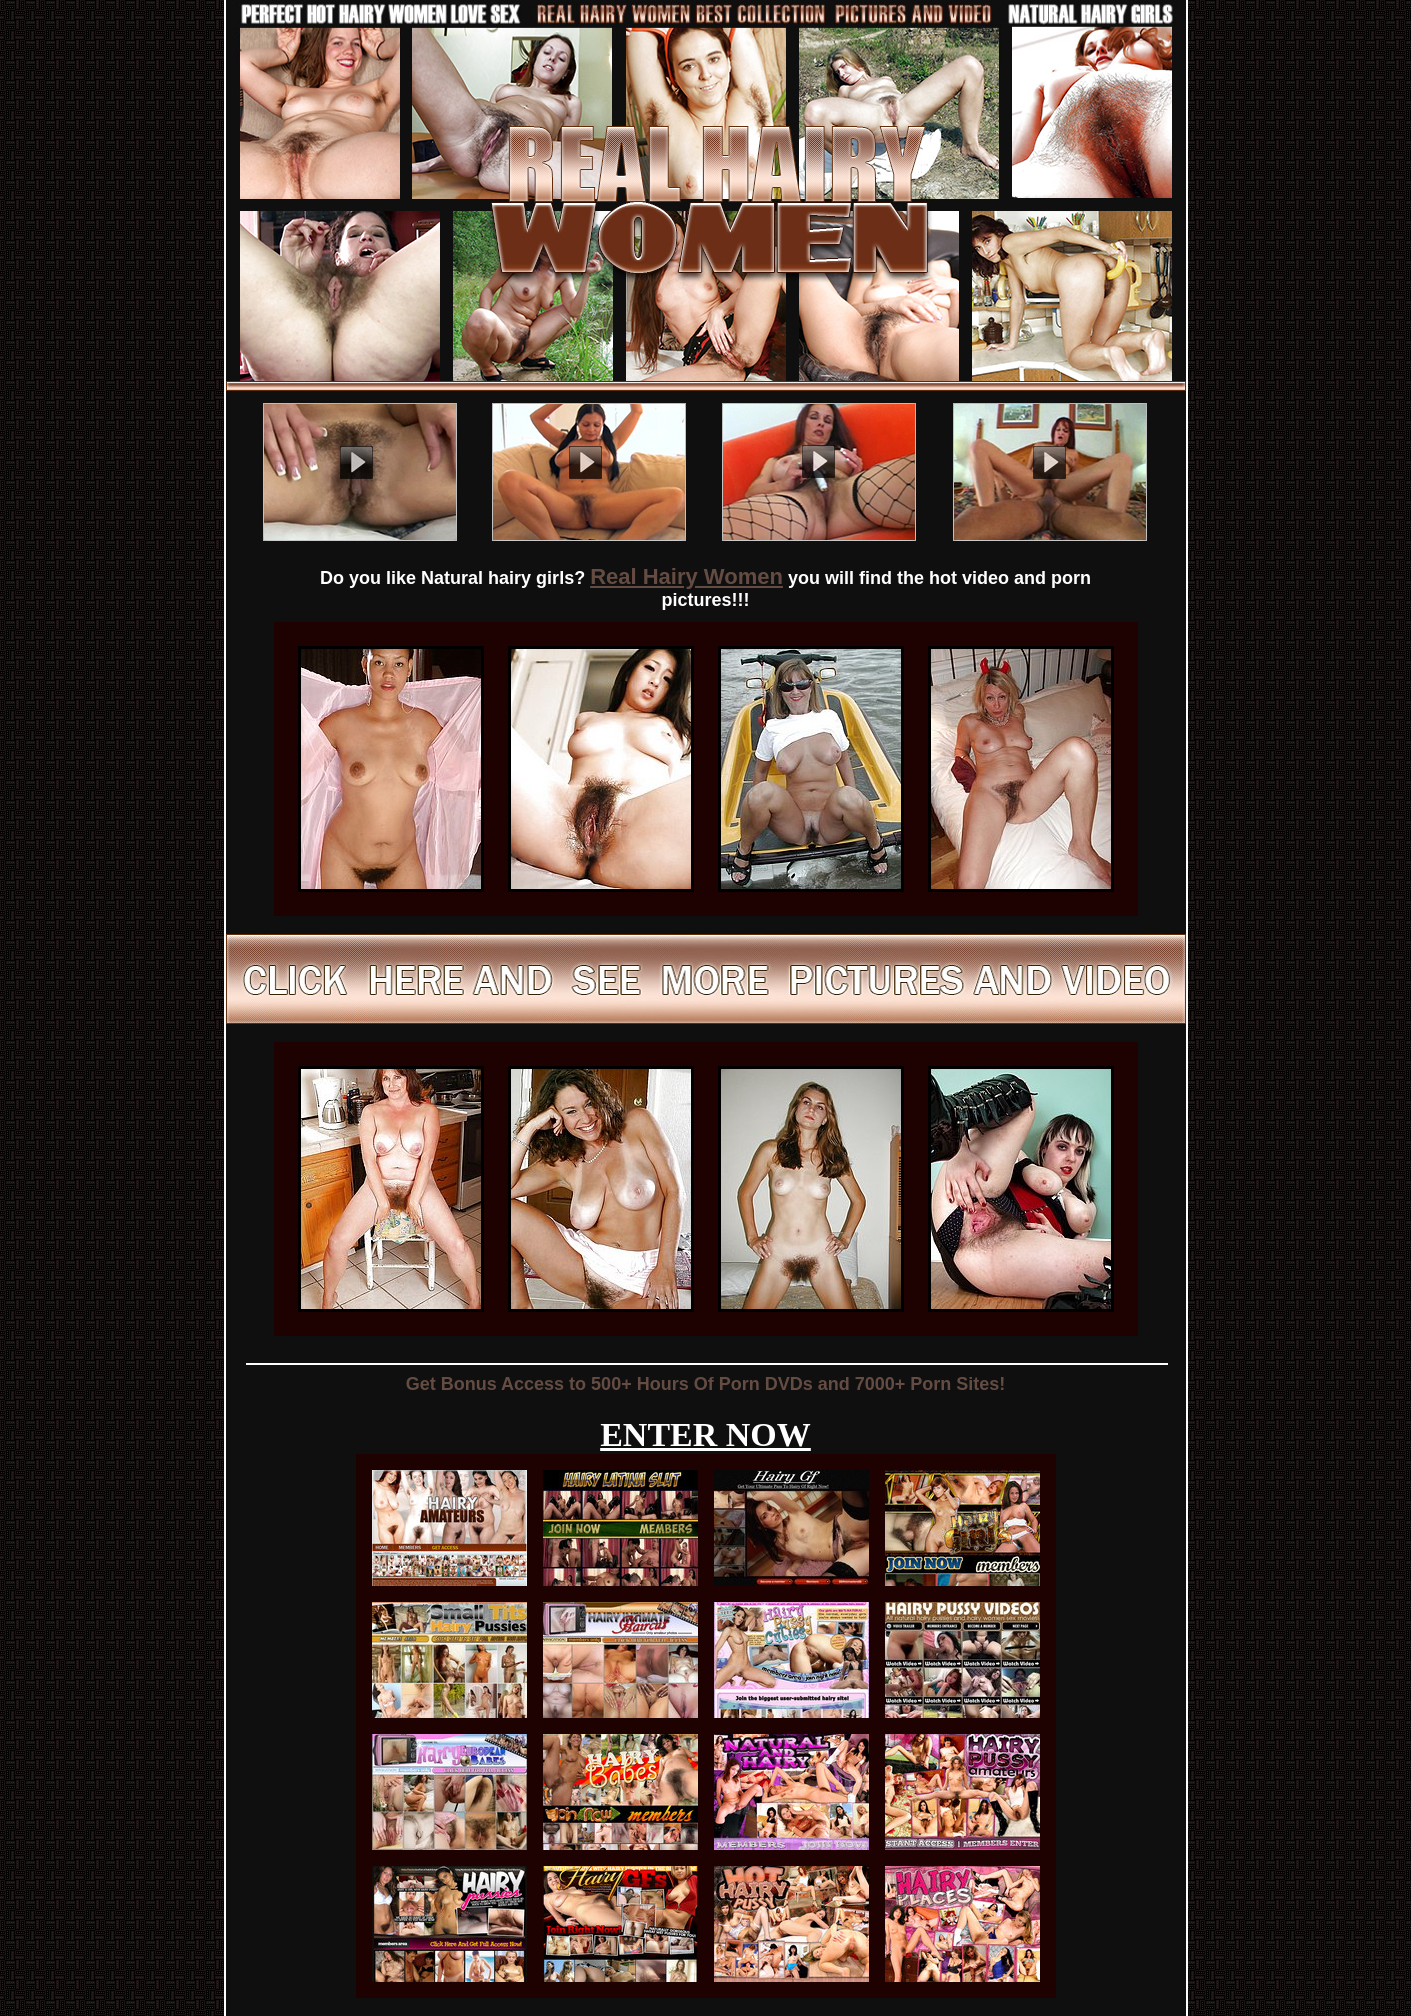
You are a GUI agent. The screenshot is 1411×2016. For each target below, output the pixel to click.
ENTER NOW (705, 1434)
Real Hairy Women (686, 576)
